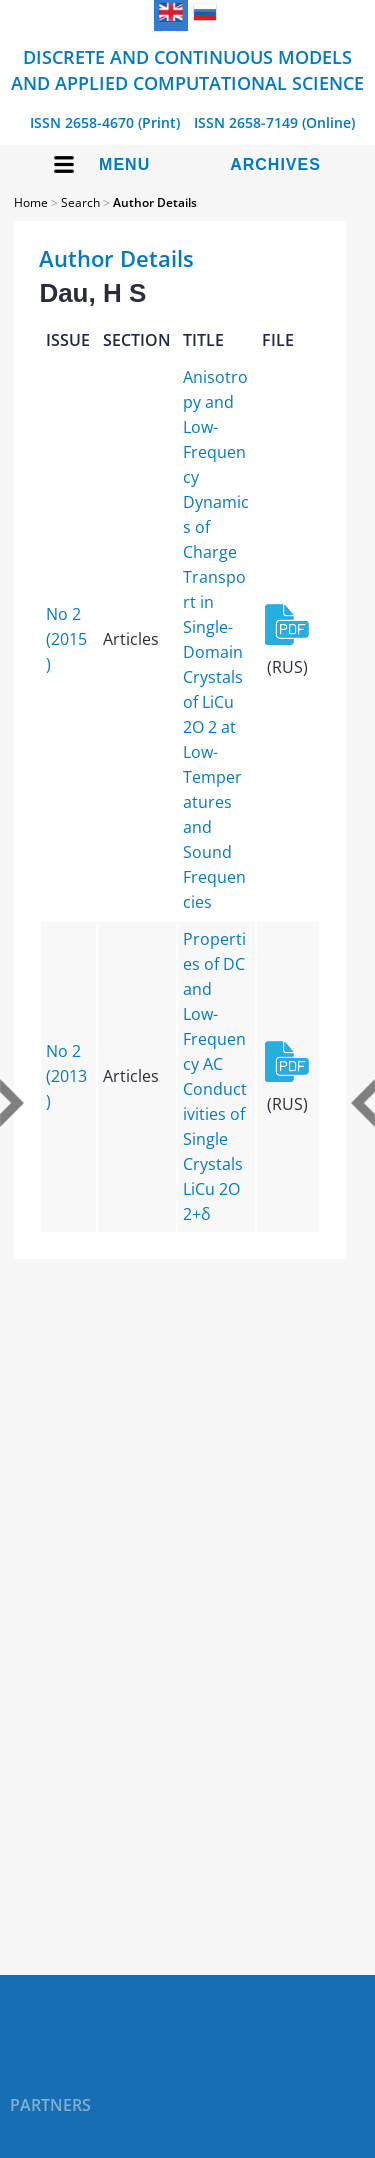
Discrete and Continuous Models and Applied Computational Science (187, 70)
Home (31, 202)
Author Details (155, 202)
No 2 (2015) (66, 639)
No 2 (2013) (66, 1076)
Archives (275, 164)
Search (80, 202)
